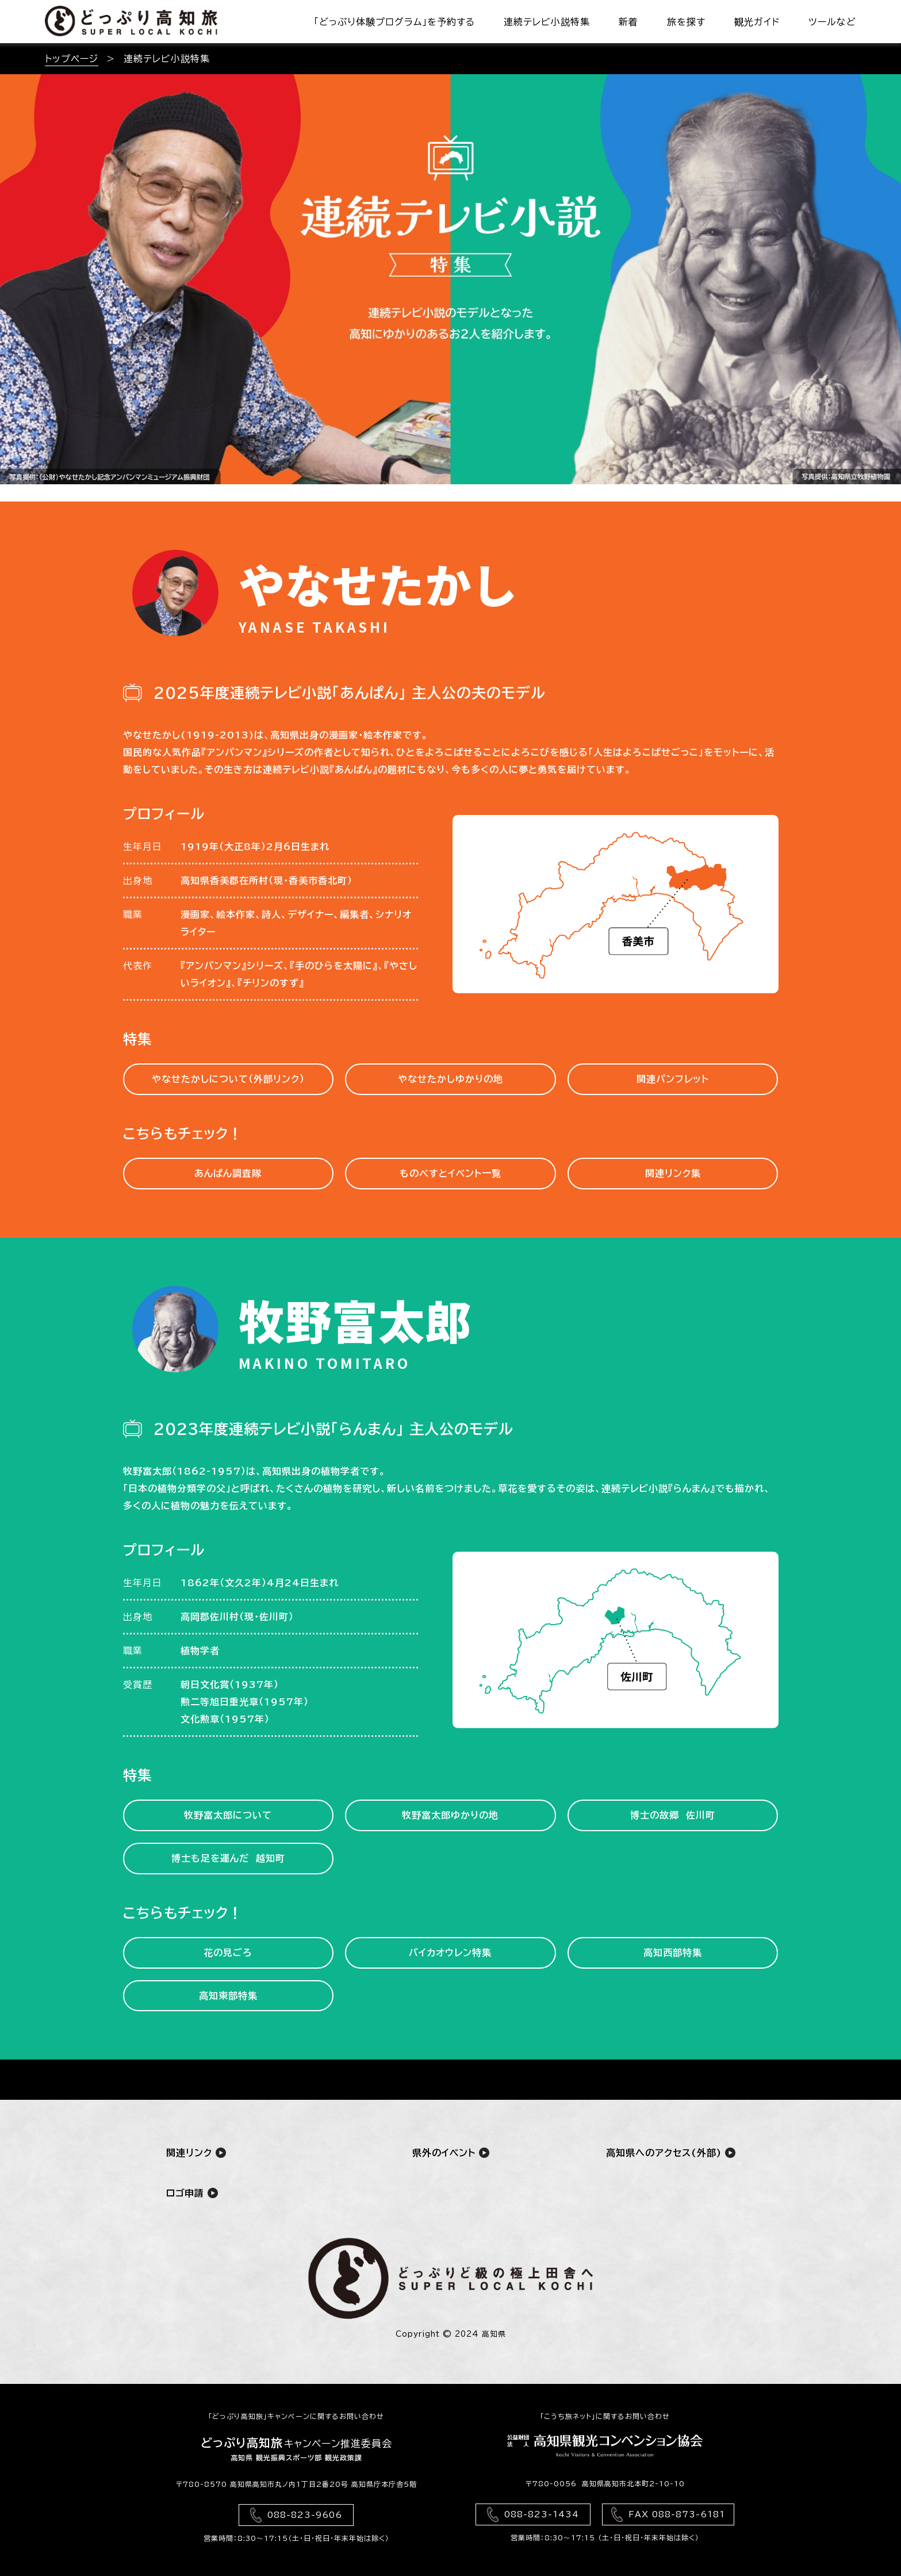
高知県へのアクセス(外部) (670, 2152)
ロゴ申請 (192, 2193)
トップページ (71, 58)
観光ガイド (757, 21)
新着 (628, 21)
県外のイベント (450, 2152)
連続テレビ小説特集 (547, 21)
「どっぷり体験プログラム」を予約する (394, 21)
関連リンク (196, 2152)
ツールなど (832, 21)
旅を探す (686, 21)
